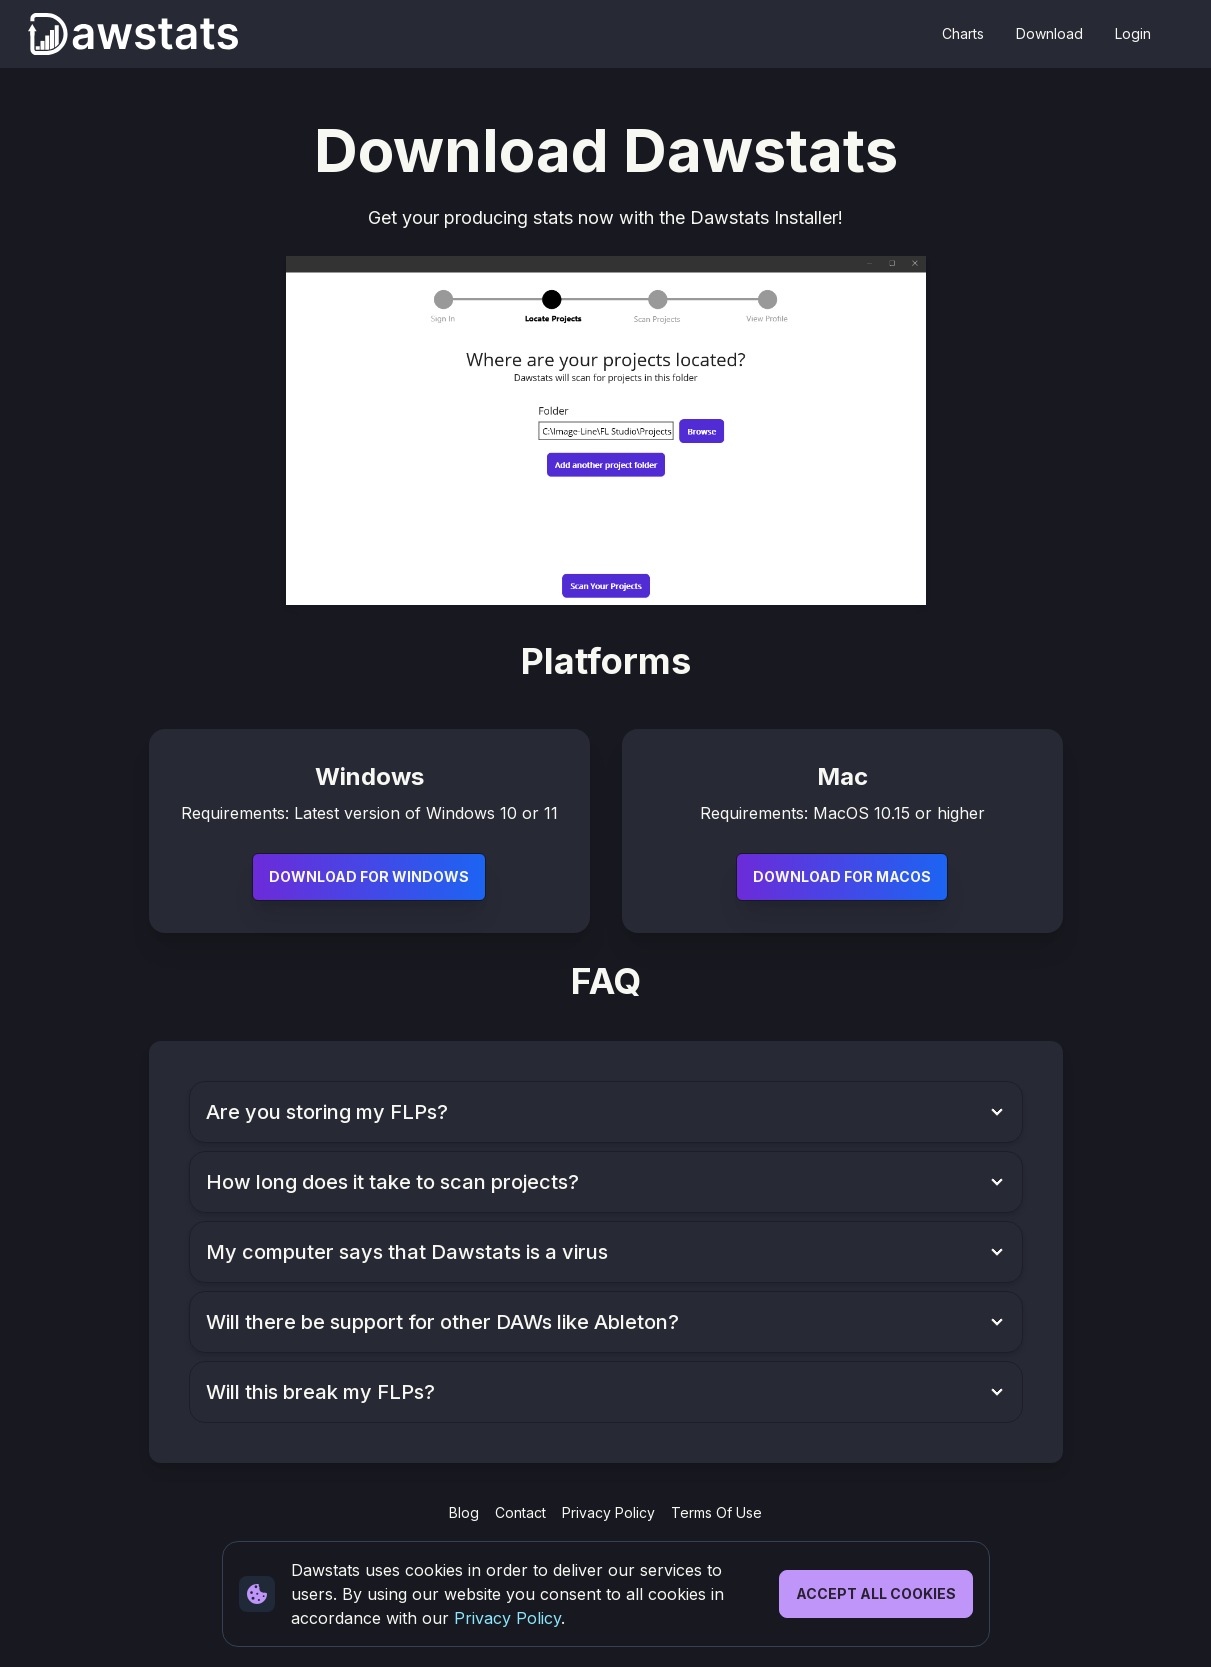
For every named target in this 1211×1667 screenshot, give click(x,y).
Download (1049, 33)
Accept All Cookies (876, 1593)
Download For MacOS (842, 876)
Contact (520, 1512)
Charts (963, 33)
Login (1133, 33)
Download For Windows (369, 876)
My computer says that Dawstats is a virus (407, 1252)
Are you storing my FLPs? (327, 1112)
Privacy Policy (507, 1618)
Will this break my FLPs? (320, 1392)
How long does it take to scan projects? (392, 1182)
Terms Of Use (716, 1512)
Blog (464, 1512)
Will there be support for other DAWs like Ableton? (442, 1322)
